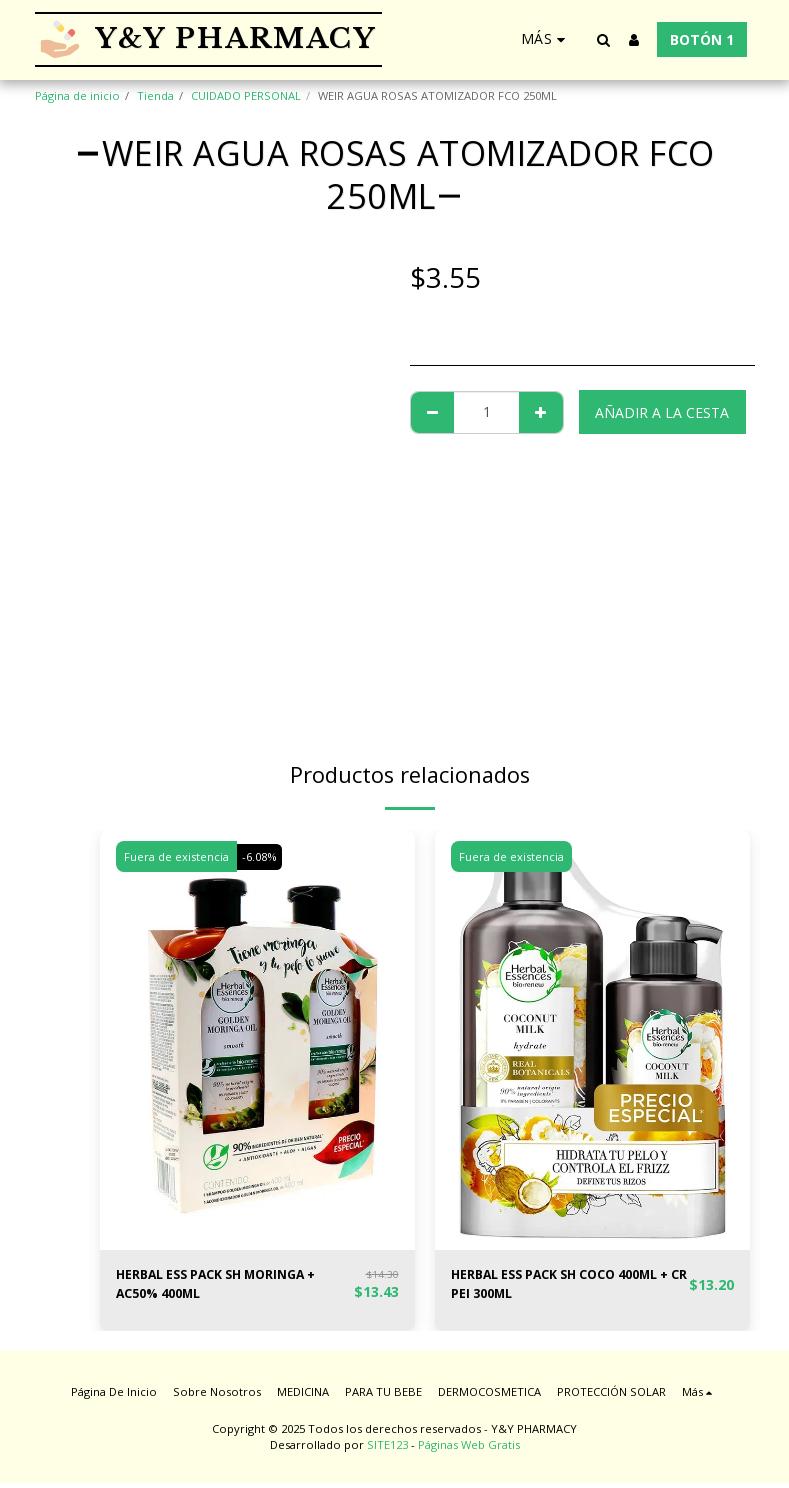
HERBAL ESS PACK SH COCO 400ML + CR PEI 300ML (570, 1287)
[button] (604, 40)
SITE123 (387, 1449)
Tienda (155, 95)
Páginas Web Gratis (469, 1449)
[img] (257, 1040)
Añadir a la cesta (662, 412)
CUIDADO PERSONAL (246, 95)
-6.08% (262, 856)
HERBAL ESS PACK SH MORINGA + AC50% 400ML (231, 1287)
